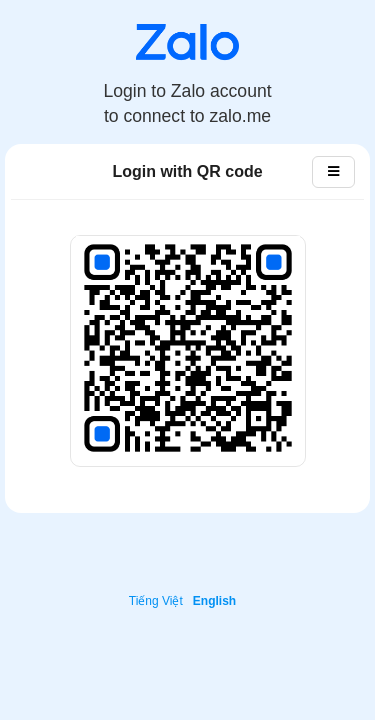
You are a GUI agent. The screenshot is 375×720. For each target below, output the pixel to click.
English (214, 601)
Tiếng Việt (156, 601)
